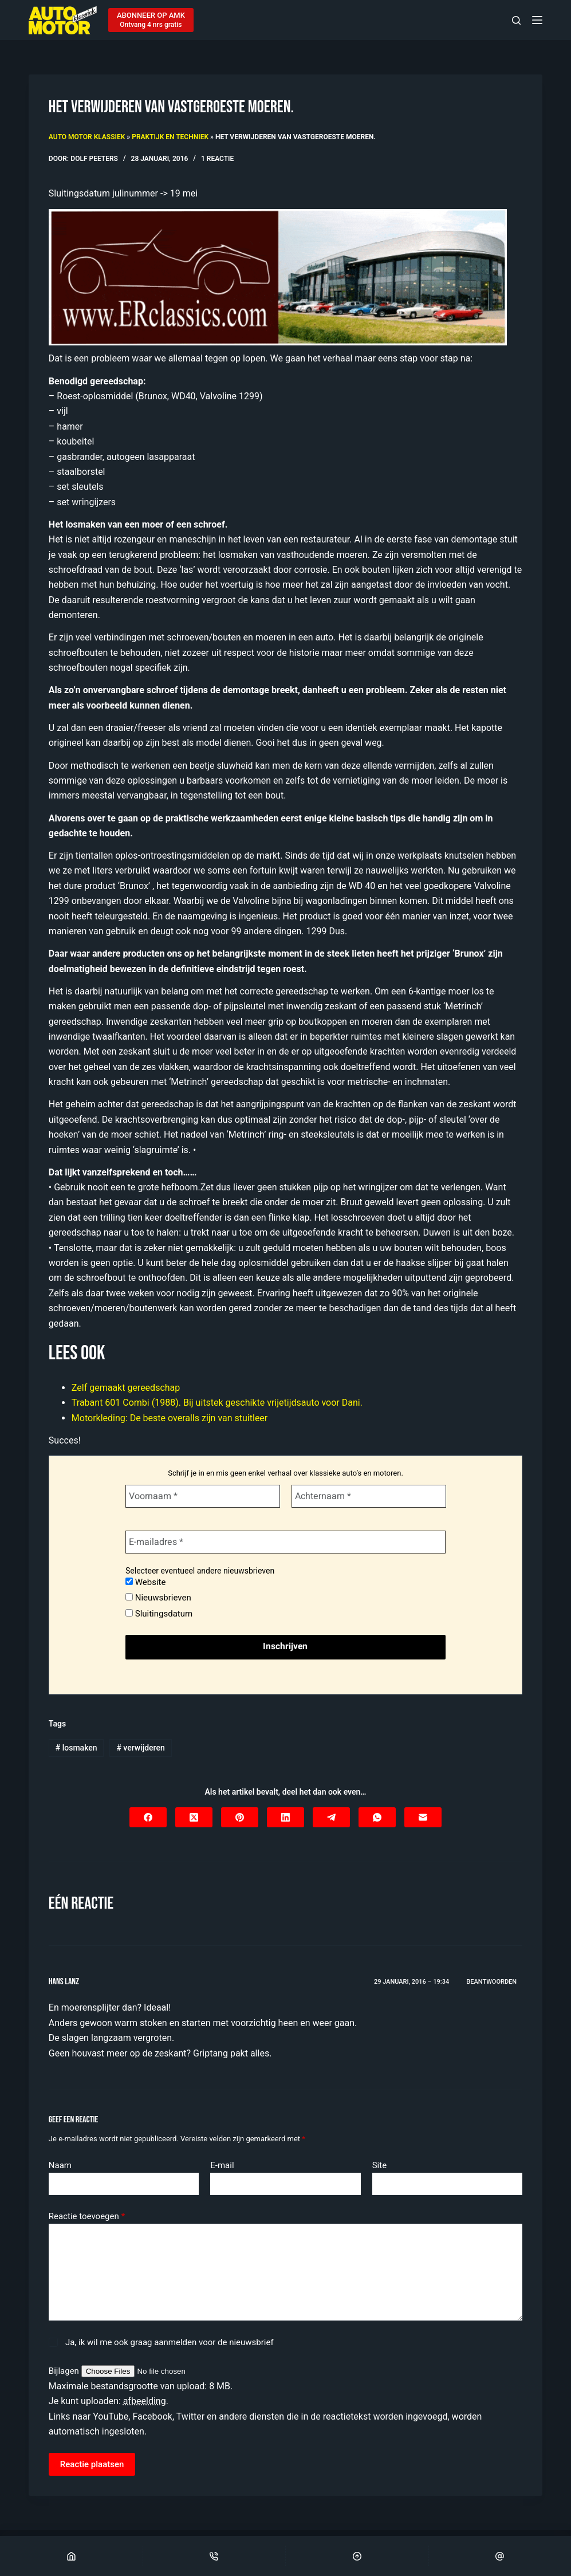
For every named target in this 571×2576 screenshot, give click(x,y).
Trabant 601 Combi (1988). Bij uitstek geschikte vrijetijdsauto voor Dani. (217, 1402)
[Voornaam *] (202, 1496)
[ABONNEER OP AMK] (151, 20)
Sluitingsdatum (158, 1613)
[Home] (71, 2556)
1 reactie (217, 159)
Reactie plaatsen (92, 2464)
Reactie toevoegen (87, 2216)
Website (145, 1582)
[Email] (500, 2556)
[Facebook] (148, 1817)
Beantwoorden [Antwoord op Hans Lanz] (491, 1981)
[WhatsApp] (377, 1817)
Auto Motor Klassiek (87, 137)
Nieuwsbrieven (158, 1597)
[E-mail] (423, 1817)
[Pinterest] (239, 1817)
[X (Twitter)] (193, 1817)
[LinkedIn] (285, 1817)
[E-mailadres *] (285, 1542)
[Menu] (537, 20)
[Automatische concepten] (278, 276)
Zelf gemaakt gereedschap (126, 1387)
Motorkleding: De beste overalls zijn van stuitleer (169, 1418)
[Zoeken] (516, 20)
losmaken (76, 1747)
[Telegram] (331, 1817)
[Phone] (214, 2556)
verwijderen (140, 1747)
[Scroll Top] (357, 2556)
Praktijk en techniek (170, 137)
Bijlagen (65, 2371)
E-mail (222, 2165)
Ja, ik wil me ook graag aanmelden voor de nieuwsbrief (161, 2342)
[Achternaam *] (369, 1496)
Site (379, 2165)
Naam (60, 2165)
